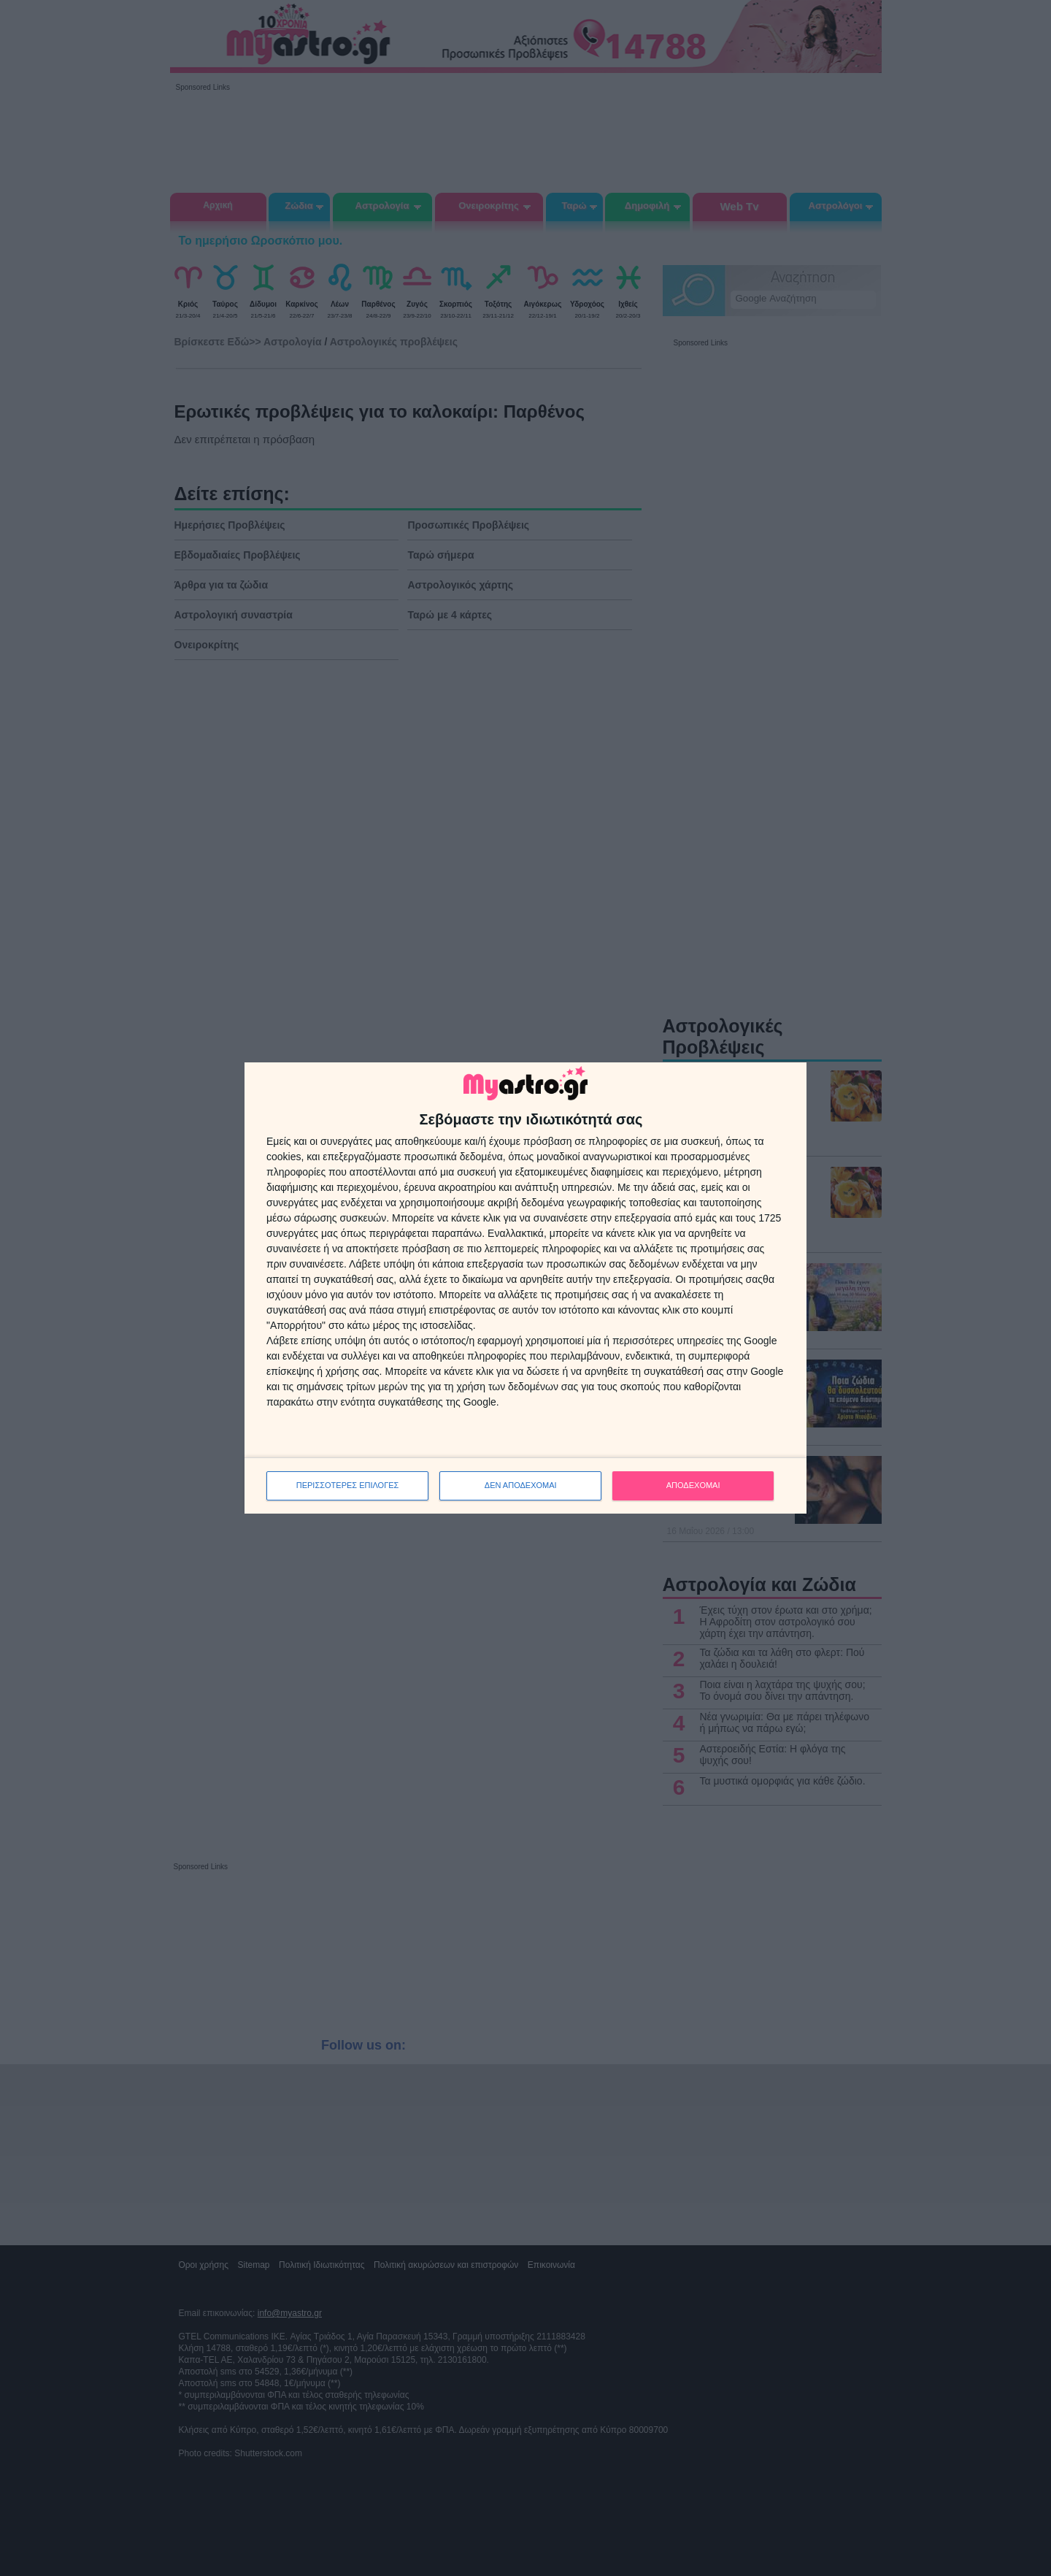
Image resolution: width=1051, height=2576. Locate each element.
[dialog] (525, 1288)
